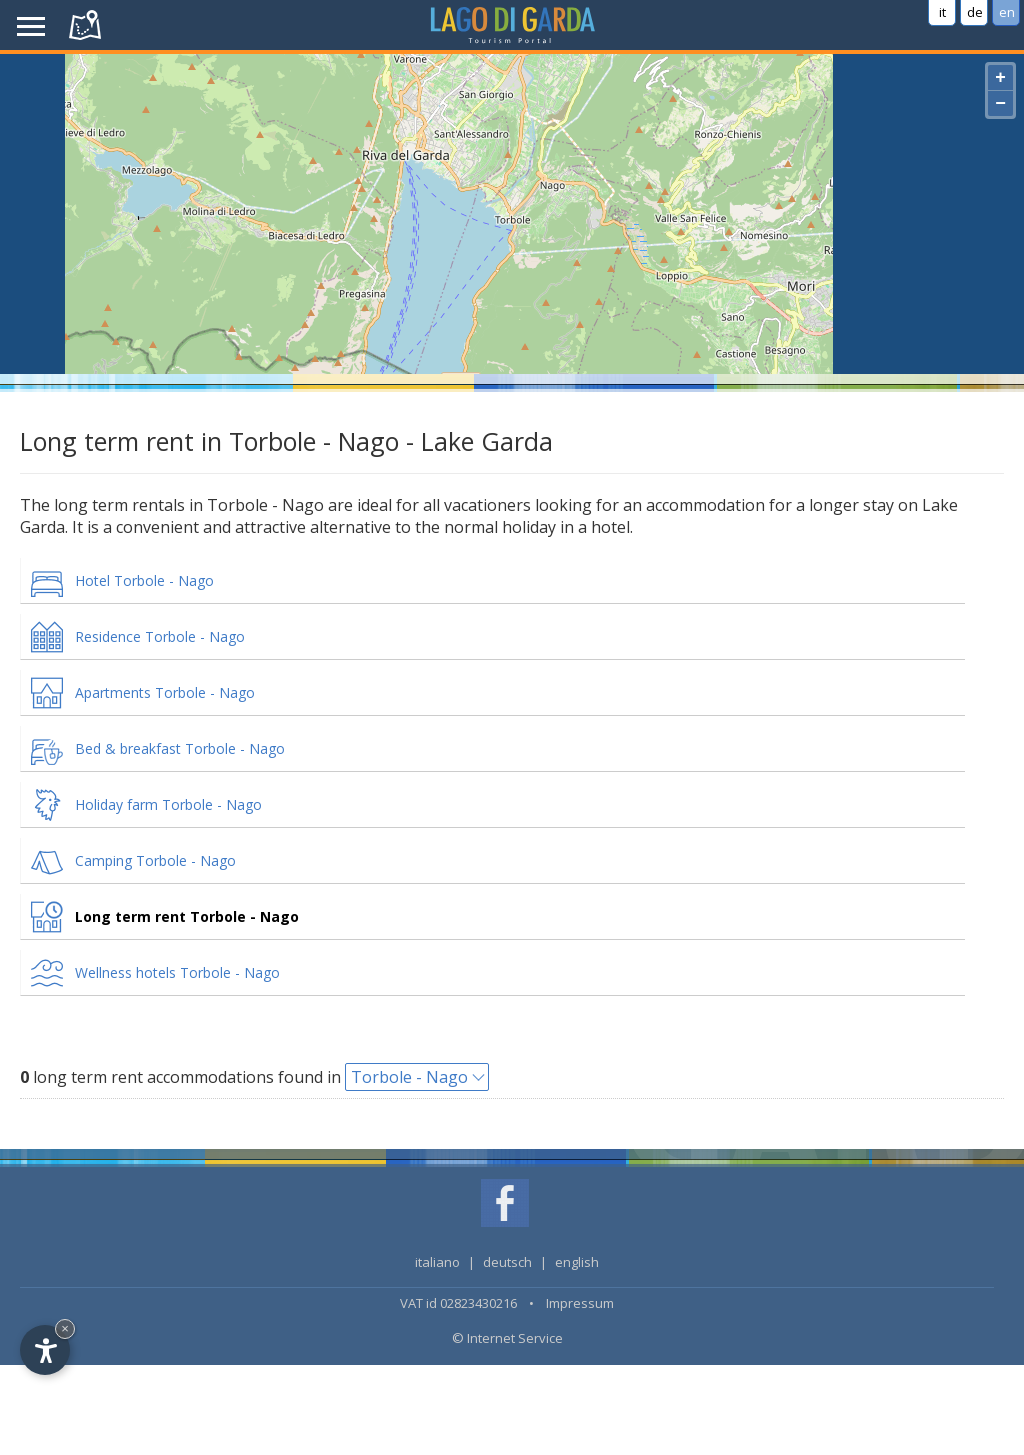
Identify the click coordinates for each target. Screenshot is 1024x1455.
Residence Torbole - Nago (160, 636)
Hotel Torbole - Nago (144, 580)
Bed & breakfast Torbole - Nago (180, 748)
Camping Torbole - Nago (155, 860)
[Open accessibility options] (45, 1350)
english (577, 1262)
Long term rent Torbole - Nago (187, 916)
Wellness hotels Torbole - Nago (177, 972)
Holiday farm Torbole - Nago (168, 804)
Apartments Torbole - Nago (165, 692)
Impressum (580, 1303)
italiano (437, 1262)
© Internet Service (507, 1338)
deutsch (507, 1262)
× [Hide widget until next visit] (65, 1328)
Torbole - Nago (409, 1077)
